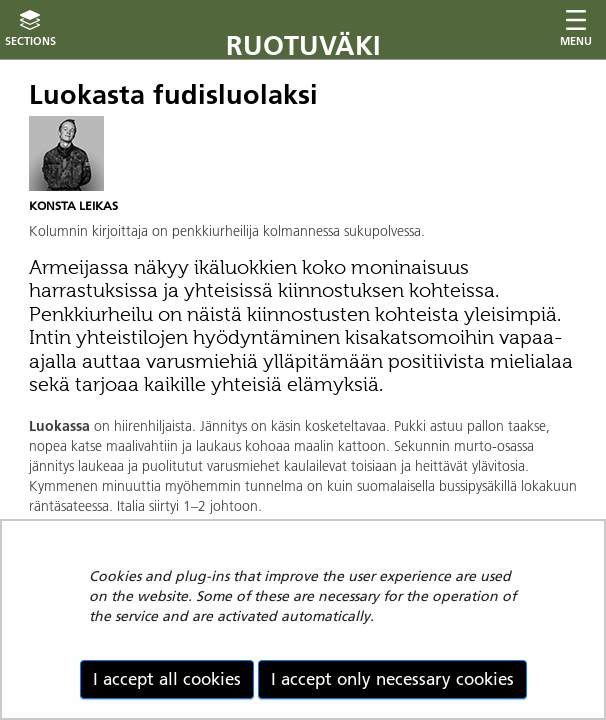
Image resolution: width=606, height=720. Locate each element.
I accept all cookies (167, 679)
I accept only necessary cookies (392, 679)
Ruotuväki (303, 45)
